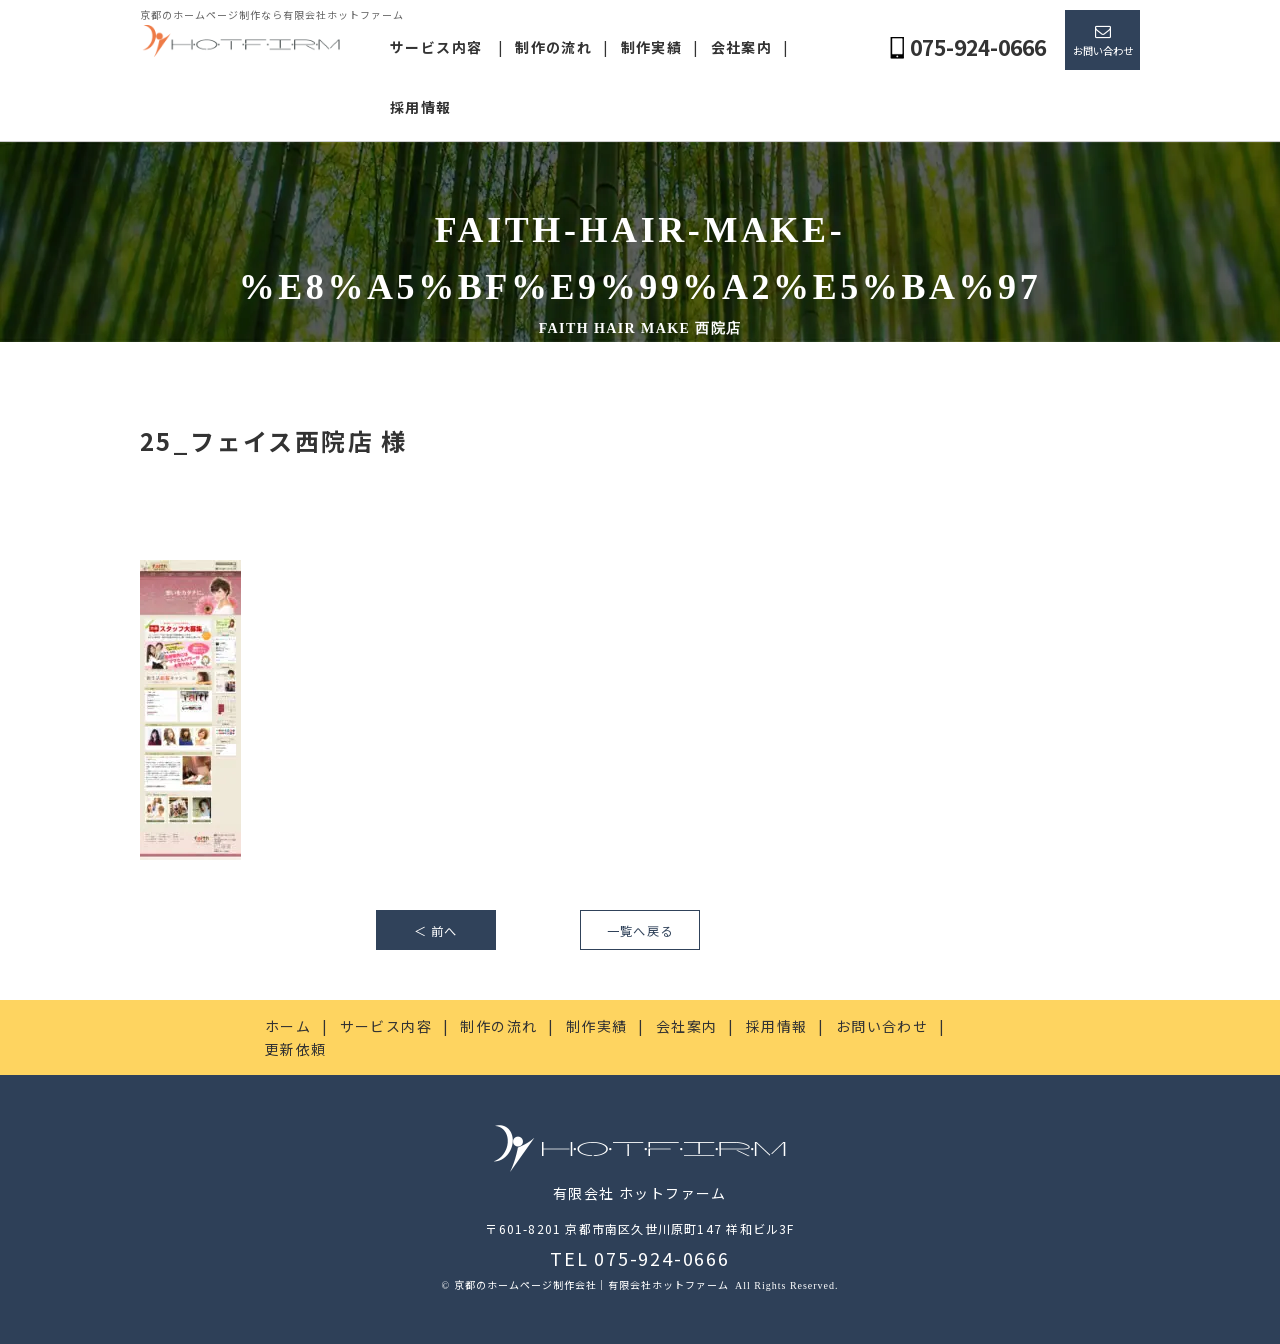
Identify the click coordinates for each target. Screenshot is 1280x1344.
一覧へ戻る (640, 931)
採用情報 (421, 107)
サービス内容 (436, 47)
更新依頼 (296, 1049)
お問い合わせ (1103, 50)
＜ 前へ (436, 931)
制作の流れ (553, 47)
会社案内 (742, 47)
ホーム (288, 1026)
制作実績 (652, 47)
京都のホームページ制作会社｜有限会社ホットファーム (593, 1284)
